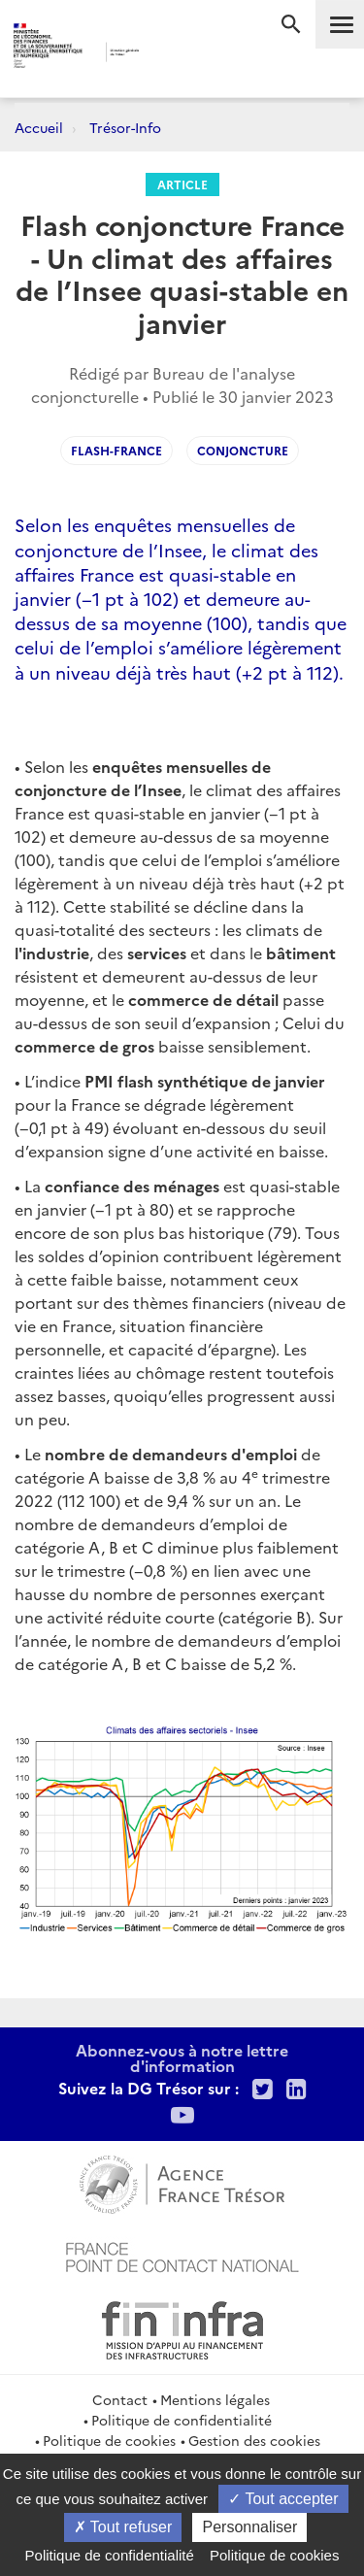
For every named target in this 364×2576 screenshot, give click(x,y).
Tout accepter (283, 2499)
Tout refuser (123, 2527)
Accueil (39, 127)
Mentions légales (215, 2399)
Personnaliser (249, 2527)
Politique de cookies (109, 2440)
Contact (120, 2399)
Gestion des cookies (254, 2440)
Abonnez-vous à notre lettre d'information (182, 2057)
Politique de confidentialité (181, 2419)
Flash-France (116, 450)
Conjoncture (242, 450)
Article (182, 184)
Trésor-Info (125, 127)
